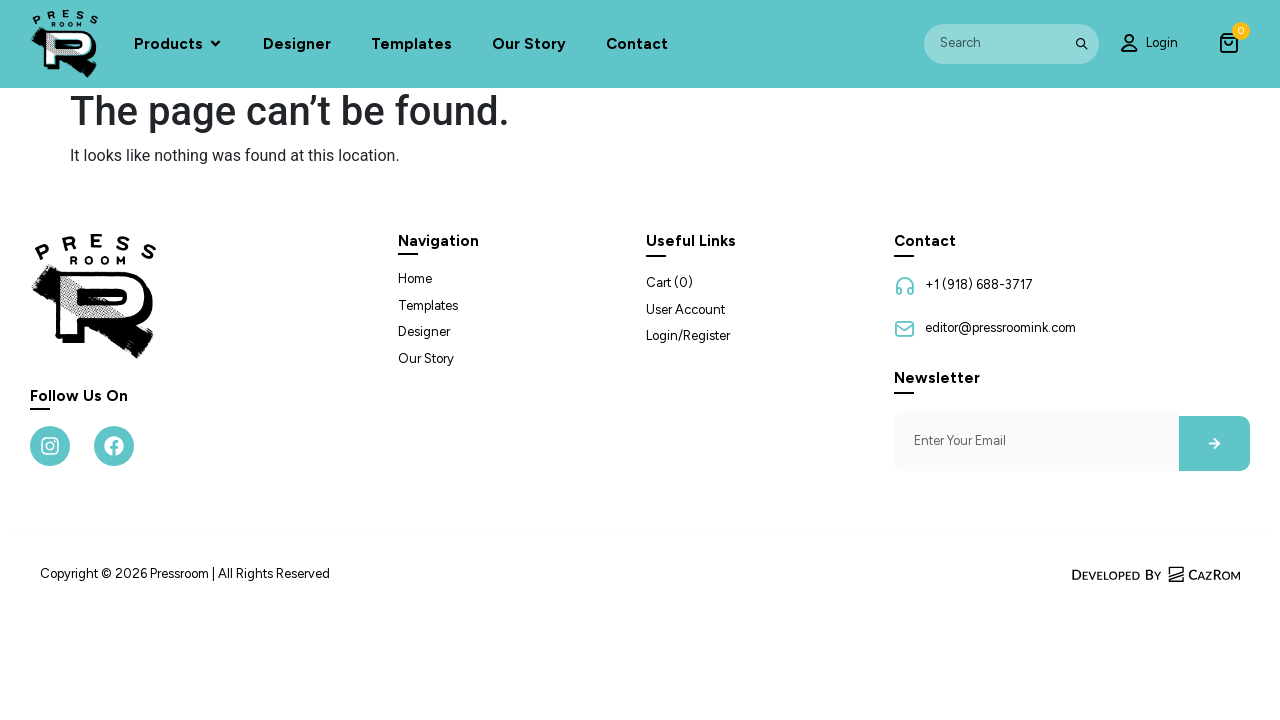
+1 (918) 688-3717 (979, 284)
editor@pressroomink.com (1000, 327)
